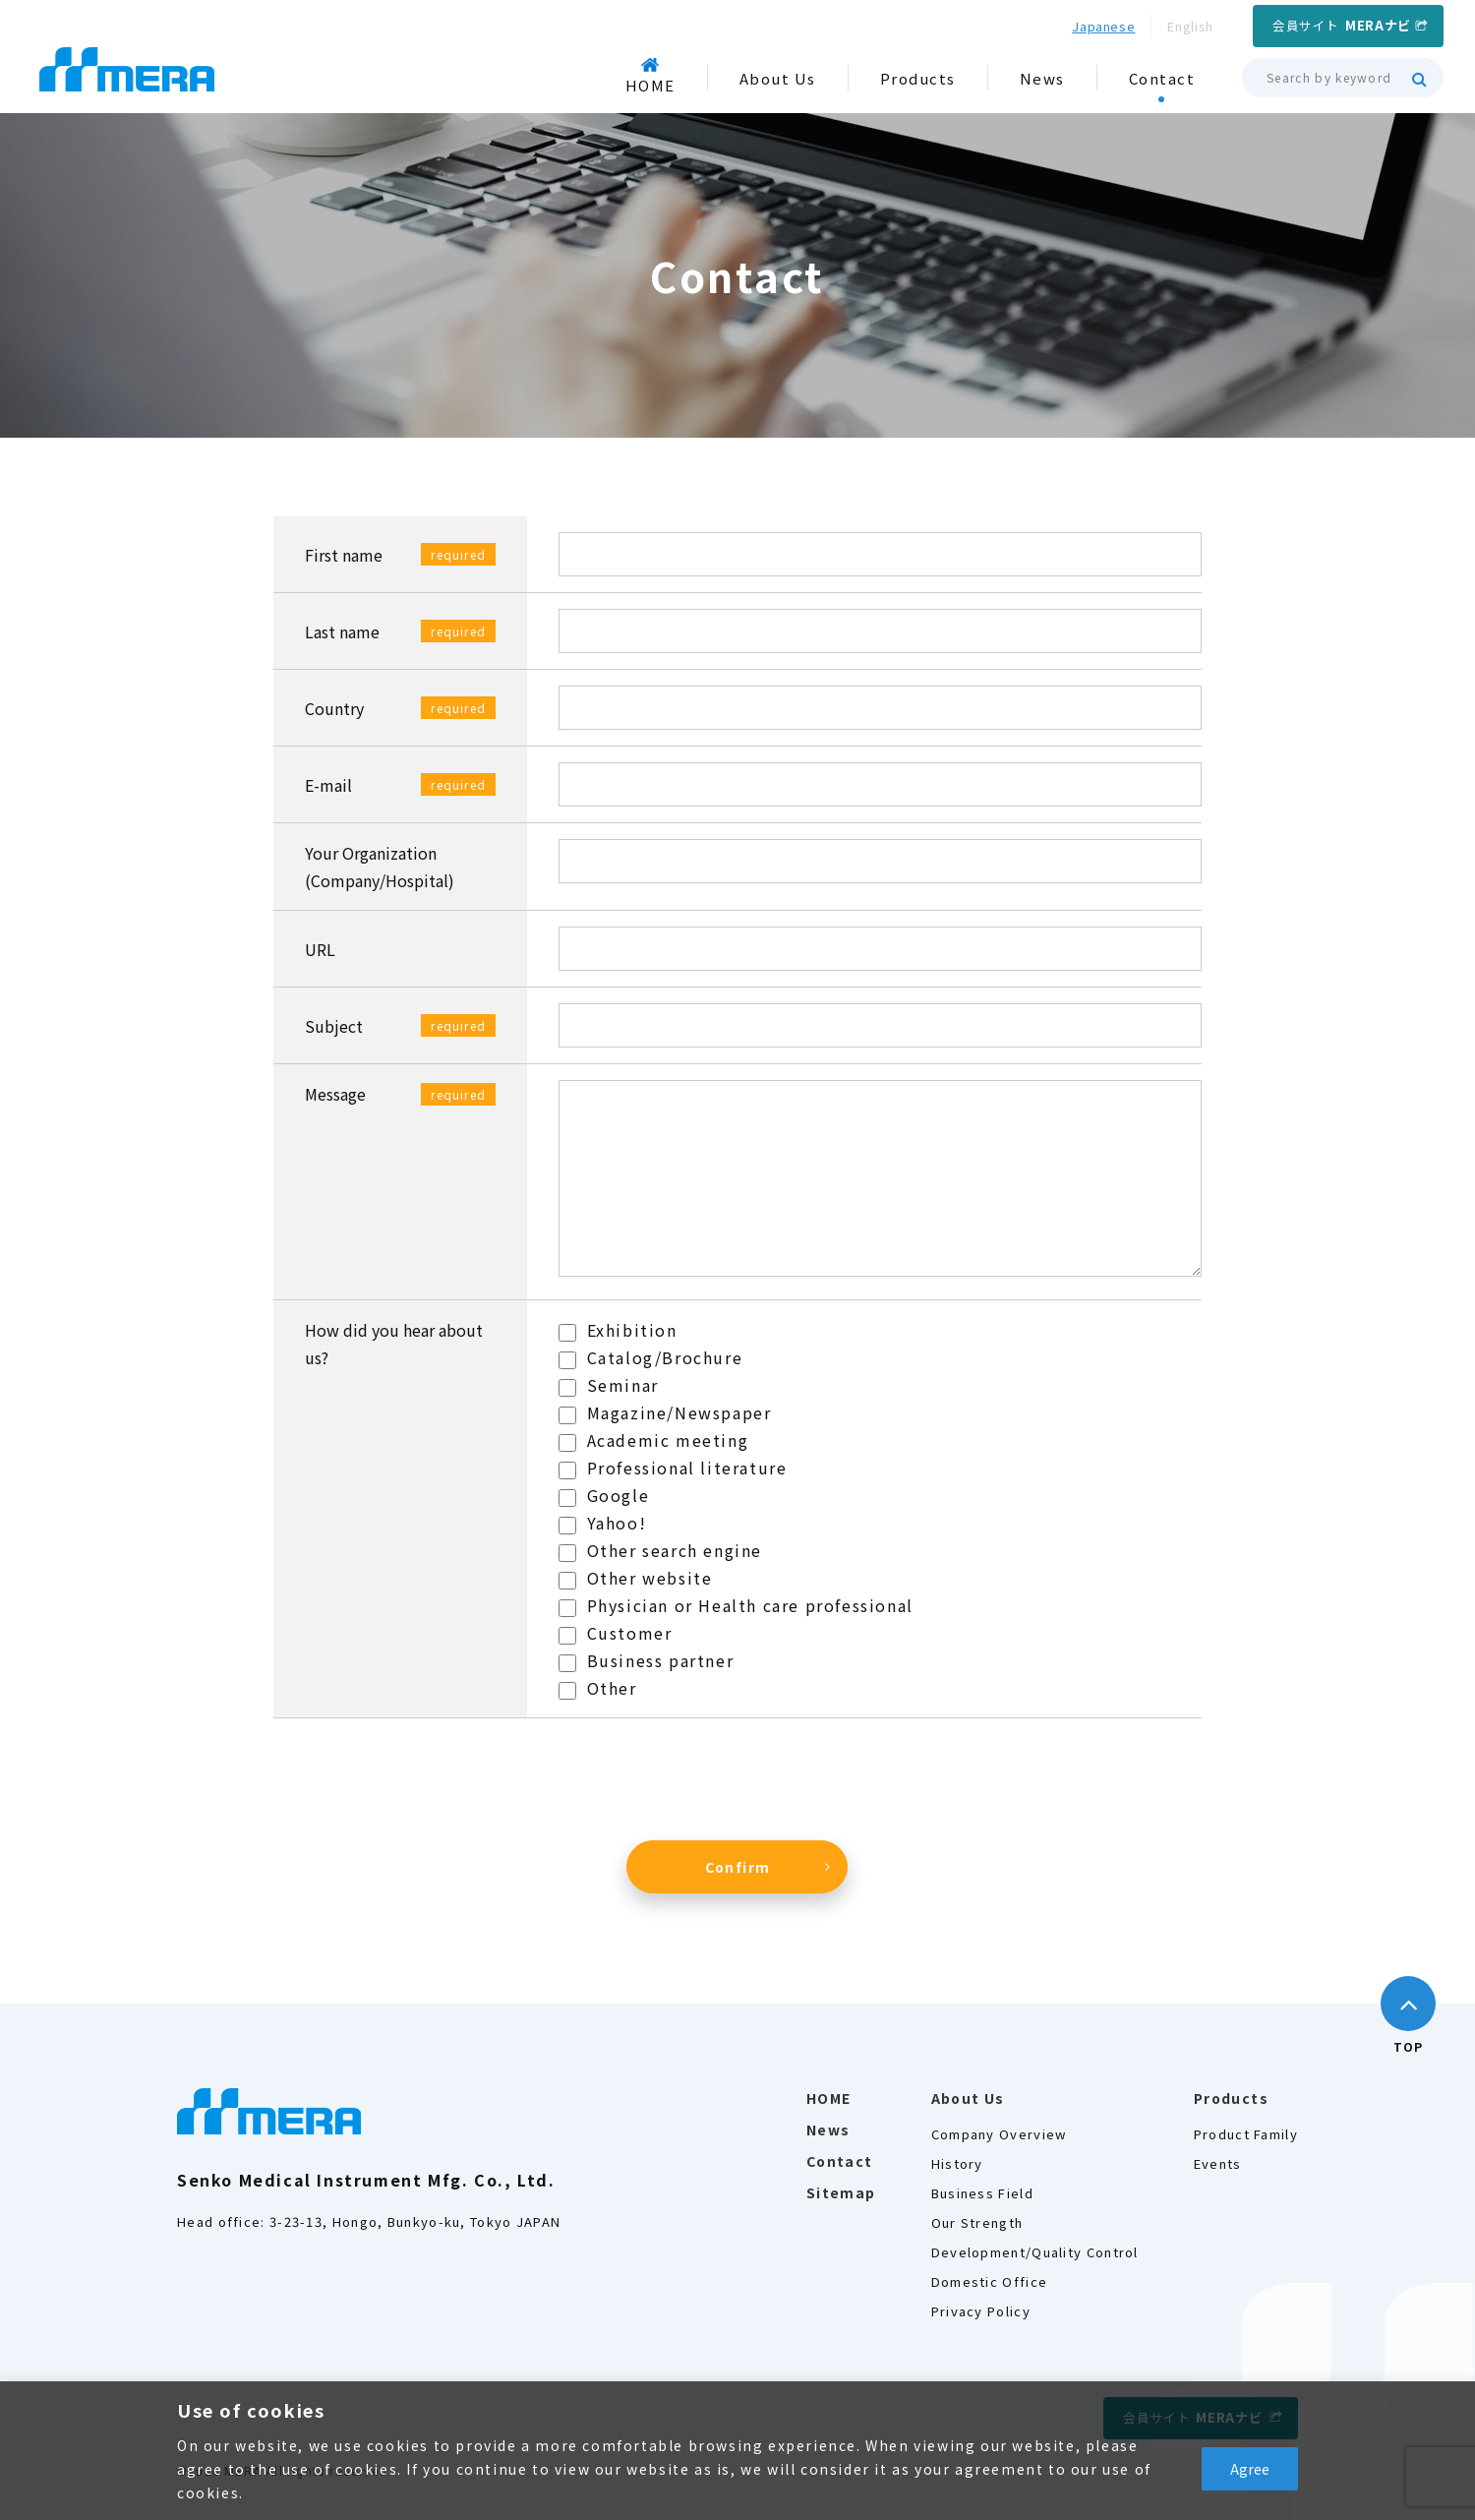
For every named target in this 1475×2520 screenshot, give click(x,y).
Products (1231, 2098)
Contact (839, 2161)
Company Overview (999, 2134)
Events (1218, 2163)
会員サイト (1341, 25)
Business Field (982, 2193)
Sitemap (841, 2192)
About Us (968, 2098)
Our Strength (977, 2222)
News (828, 2129)
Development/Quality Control (1035, 2252)
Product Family (1246, 2134)
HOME (829, 2098)
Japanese (1103, 26)
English (1190, 26)
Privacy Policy (981, 2311)
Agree (1249, 2469)
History (957, 2163)
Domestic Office (989, 2281)
